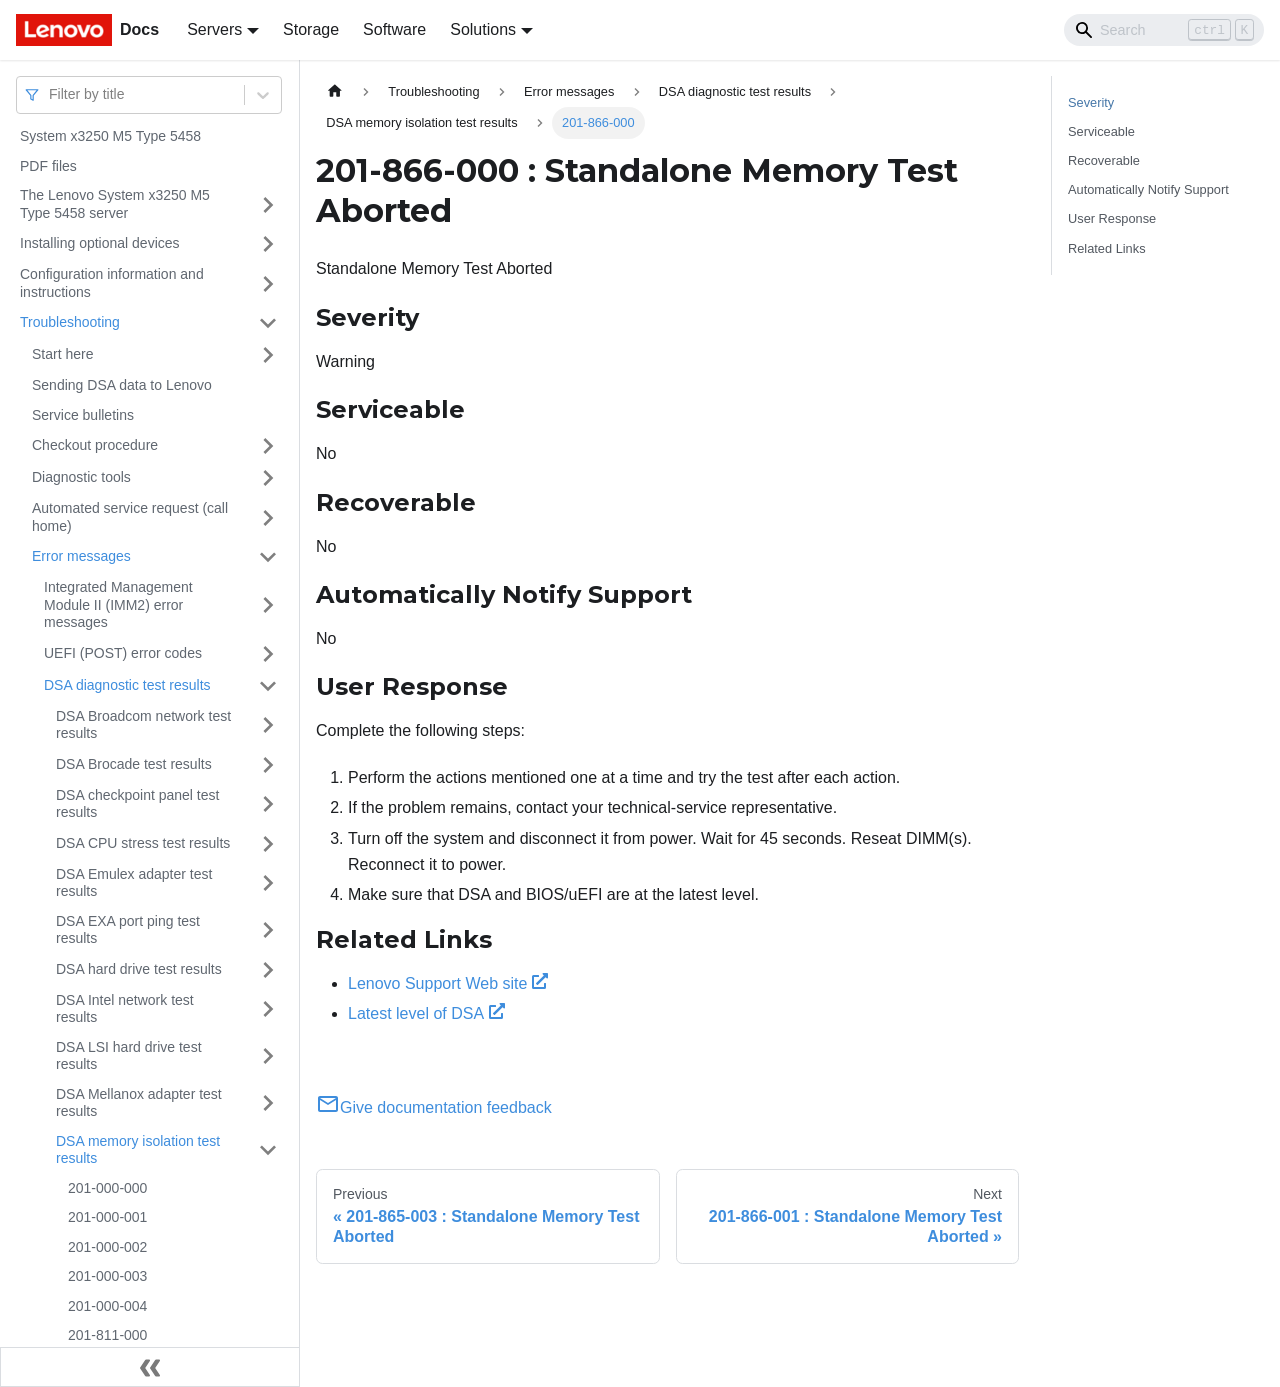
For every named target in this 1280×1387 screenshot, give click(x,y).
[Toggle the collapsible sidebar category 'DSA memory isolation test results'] (268, 1150)
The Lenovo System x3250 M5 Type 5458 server (115, 204)
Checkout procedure (95, 445)
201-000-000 (107, 1188)
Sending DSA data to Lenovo (122, 385)
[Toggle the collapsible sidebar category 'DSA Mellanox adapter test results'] (268, 1103)
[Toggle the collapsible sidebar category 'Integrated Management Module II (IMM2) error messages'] (268, 605)
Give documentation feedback (434, 1107)
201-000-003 (107, 1276)
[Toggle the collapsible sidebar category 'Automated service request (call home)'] (268, 517)
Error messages (81, 556)
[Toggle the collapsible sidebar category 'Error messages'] (268, 557)
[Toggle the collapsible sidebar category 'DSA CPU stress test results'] (268, 844)
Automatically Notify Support (1148, 189)
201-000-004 (107, 1306)
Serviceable (1101, 131)
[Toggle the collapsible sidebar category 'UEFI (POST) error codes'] (268, 654)
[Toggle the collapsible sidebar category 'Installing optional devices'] (268, 244)
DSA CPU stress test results (143, 843)
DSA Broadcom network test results (143, 725)
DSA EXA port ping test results (128, 930)
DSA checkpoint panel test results (137, 804)
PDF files (48, 166)
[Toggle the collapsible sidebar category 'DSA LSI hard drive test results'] (268, 1056)
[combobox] (51, 94)
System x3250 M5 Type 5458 (110, 136)
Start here (62, 354)
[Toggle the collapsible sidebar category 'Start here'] (268, 355)
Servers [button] (214, 29)
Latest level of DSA (426, 1013)
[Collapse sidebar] (150, 1367)
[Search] (1164, 30)
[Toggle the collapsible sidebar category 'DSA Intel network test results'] (268, 1009)
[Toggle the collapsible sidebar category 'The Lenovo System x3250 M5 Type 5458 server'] (268, 204)
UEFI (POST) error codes (123, 653)
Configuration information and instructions (112, 283)
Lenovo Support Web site (448, 983)
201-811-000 (107, 1335)
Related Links (1107, 248)
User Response (1112, 218)
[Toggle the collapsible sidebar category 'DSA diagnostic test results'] (268, 686)
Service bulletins (83, 415)
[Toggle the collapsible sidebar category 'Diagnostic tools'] (268, 478)
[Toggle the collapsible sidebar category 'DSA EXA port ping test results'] (268, 930)
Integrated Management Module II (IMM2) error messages (118, 604)
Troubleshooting (70, 322)
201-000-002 (107, 1247)
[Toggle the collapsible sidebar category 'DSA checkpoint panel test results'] (268, 804)
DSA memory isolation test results (138, 1150)
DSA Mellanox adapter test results (139, 1103)
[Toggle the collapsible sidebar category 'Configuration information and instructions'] (268, 283)
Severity (1091, 102)
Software (394, 29)
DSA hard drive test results (139, 969)
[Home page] (335, 91)
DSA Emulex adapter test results (134, 883)
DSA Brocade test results (134, 764)
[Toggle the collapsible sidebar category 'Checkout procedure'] (268, 446)
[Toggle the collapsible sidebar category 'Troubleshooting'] (268, 323)
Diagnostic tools (81, 477)
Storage (311, 29)
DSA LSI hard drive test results (129, 1056)
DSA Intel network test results (125, 1009)
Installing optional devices (100, 243)
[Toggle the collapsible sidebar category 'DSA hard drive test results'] (268, 970)
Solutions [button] (483, 29)
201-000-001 (107, 1217)
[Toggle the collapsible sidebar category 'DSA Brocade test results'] (268, 765)
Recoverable (1104, 160)
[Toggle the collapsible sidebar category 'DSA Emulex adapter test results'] (268, 883)
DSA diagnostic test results (127, 685)
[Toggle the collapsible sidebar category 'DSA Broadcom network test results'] (268, 725)
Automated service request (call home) (130, 517)
